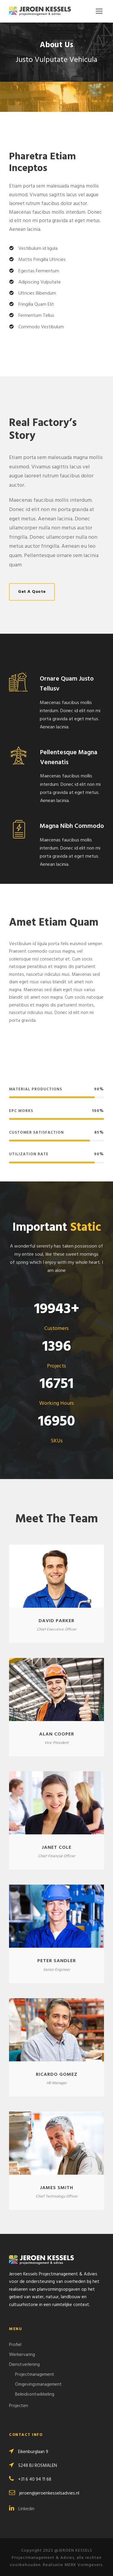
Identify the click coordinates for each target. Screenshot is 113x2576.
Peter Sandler (56, 1961)
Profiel (15, 2344)
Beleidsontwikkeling (34, 2394)
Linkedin (21, 2509)
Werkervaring (22, 2354)
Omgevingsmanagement (38, 2384)
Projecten (18, 2405)
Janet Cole (56, 1848)
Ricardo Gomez (56, 2074)
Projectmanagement (34, 2374)
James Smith (56, 2188)
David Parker (56, 1621)
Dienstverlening (24, 2364)
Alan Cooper (56, 1734)
